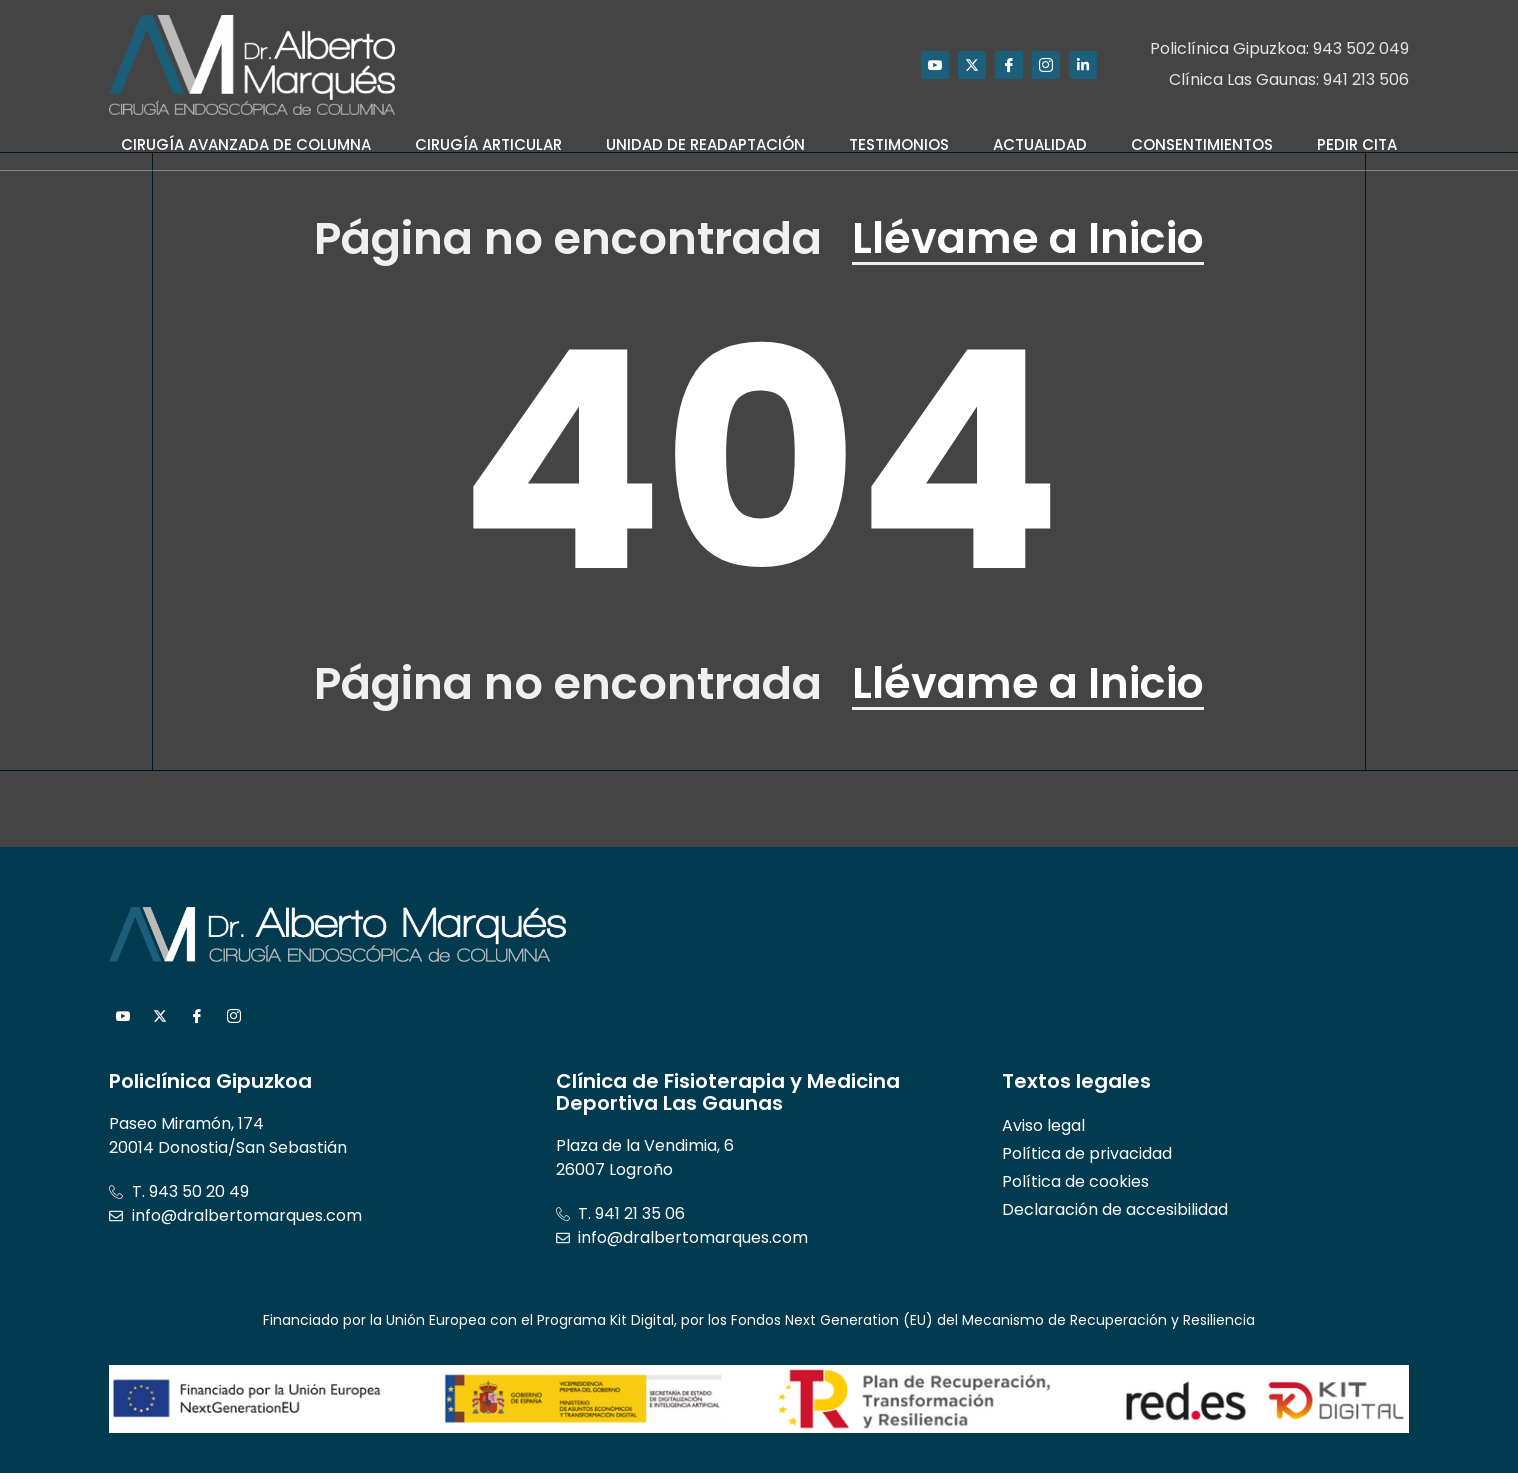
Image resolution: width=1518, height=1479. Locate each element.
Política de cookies (1075, 1187)
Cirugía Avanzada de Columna (246, 144)
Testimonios (899, 144)
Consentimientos (1202, 144)
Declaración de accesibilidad (1115, 1215)
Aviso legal (1043, 1131)
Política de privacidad (1087, 1159)
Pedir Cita (1357, 144)
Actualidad (1040, 144)
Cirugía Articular (488, 144)
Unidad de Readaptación (705, 144)
